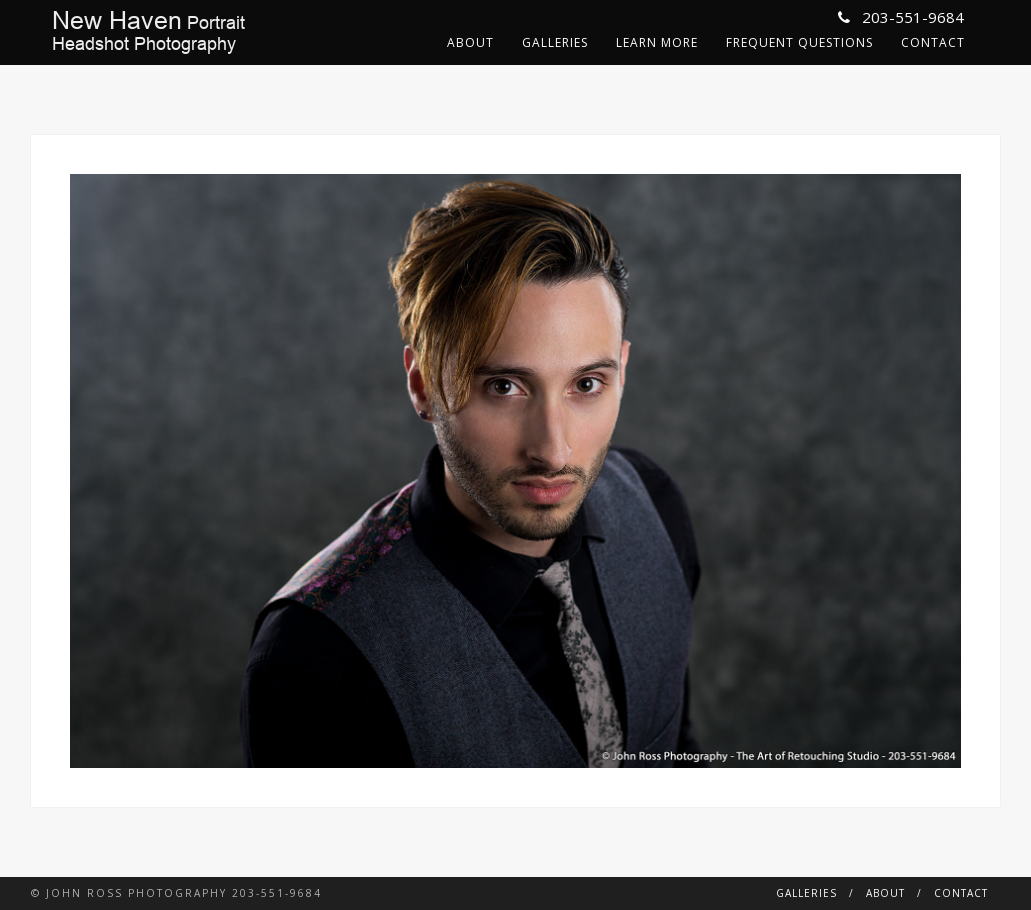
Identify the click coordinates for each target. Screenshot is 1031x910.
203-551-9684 (901, 17)
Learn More (657, 42)
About (470, 42)
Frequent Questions (799, 42)
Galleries (555, 42)
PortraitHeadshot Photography (148, 32)
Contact (933, 42)
